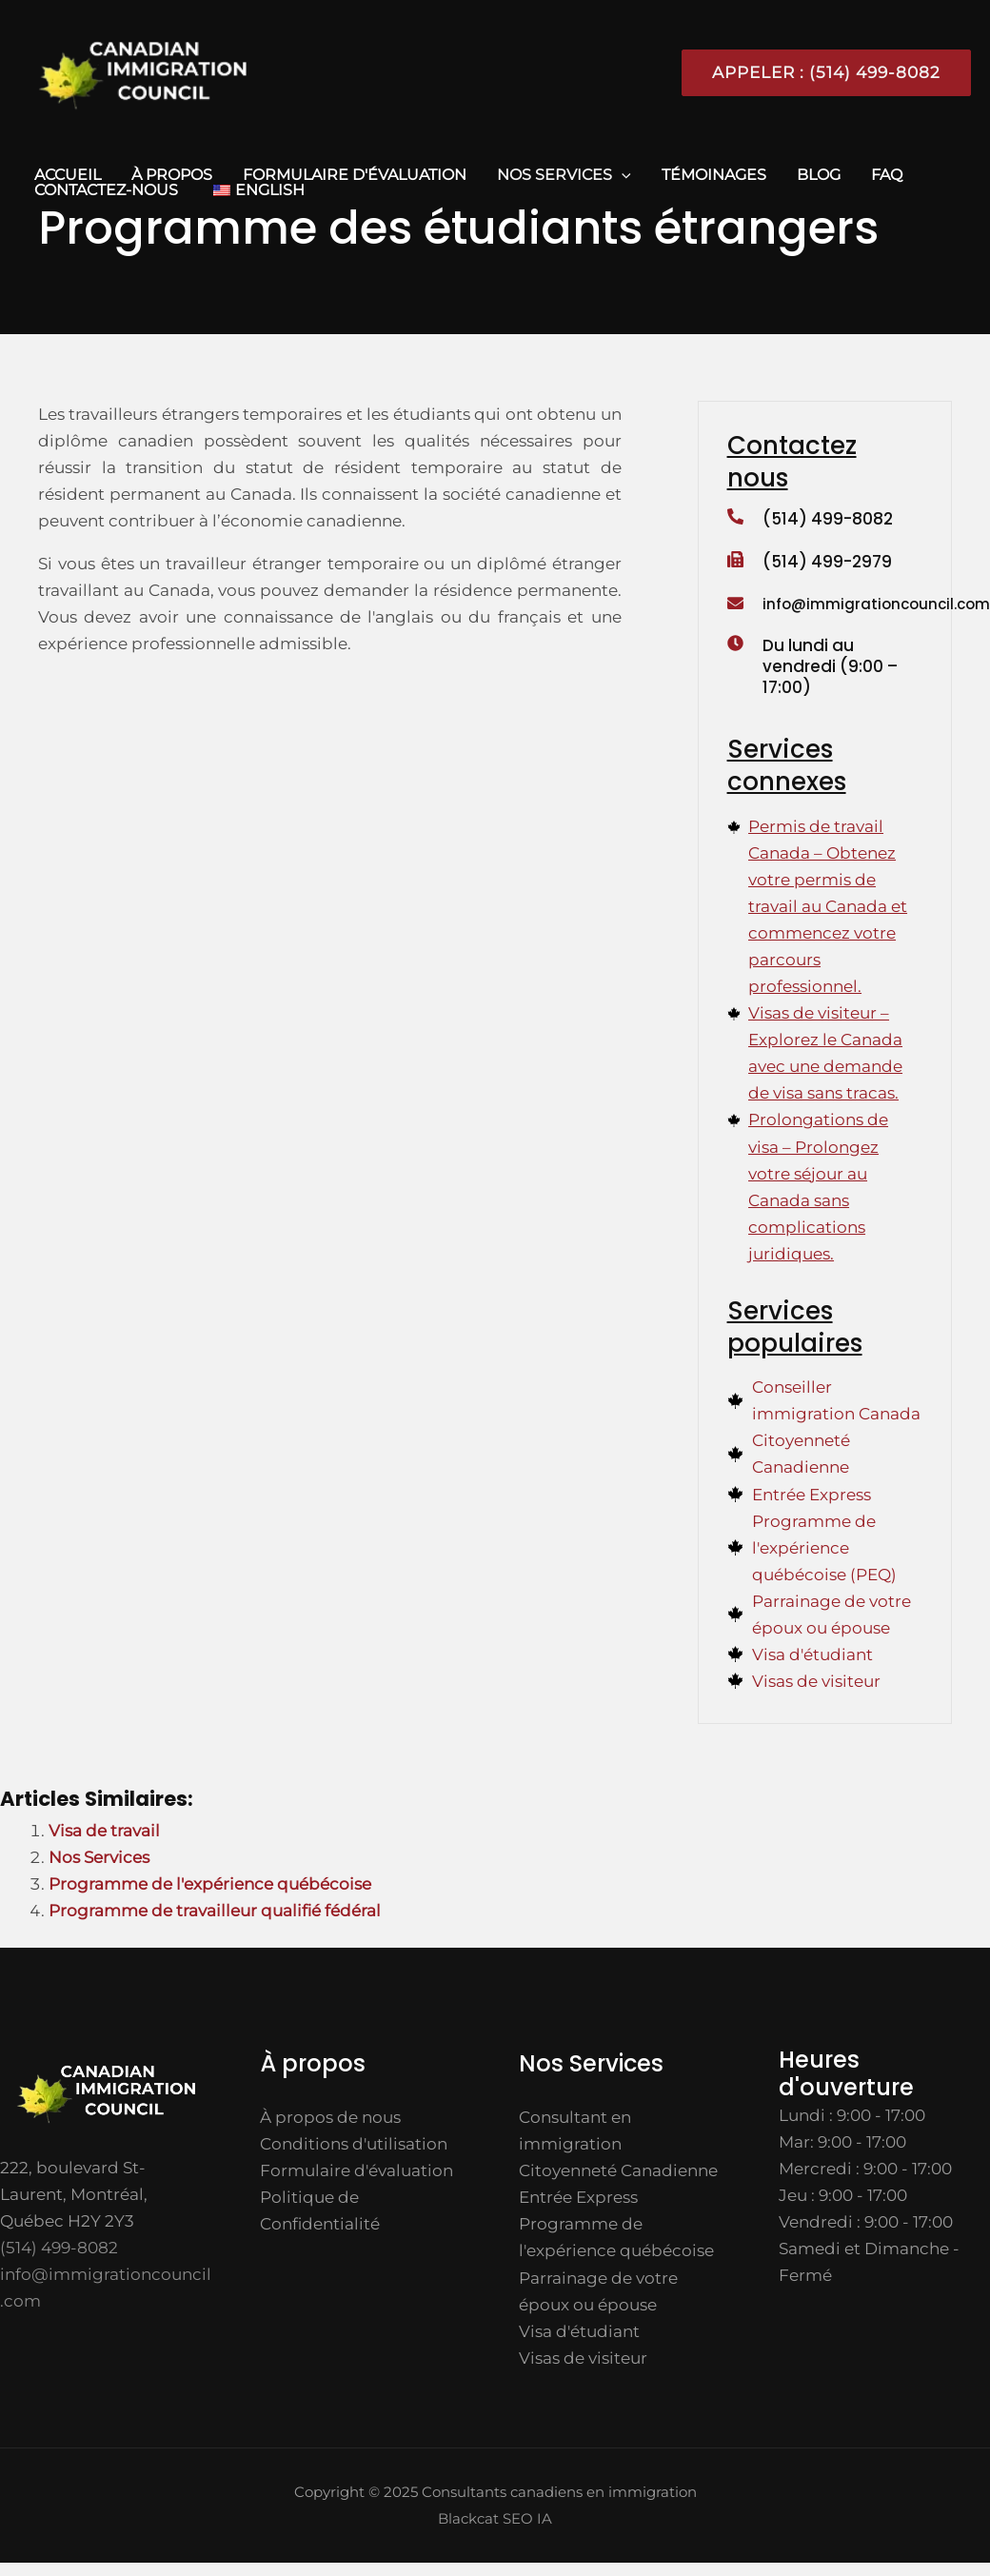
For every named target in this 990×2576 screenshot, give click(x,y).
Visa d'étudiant (579, 2331)
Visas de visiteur (583, 2358)
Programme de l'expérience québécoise (210, 1883)
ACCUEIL (67, 175)
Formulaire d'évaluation (354, 175)
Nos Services (564, 175)
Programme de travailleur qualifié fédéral (215, 1910)
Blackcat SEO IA (495, 2518)
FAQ (886, 175)
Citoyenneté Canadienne (618, 2170)
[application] (621, 175)
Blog (819, 175)
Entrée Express (578, 2197)
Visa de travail (104, 1830)
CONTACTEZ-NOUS (106, 190)
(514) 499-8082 (827, 518)
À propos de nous (330, 2117)
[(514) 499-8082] (735, 518)
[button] (818, 73)
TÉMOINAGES (714, 175)
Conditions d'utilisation (353, 2143)
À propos (171, 175)
